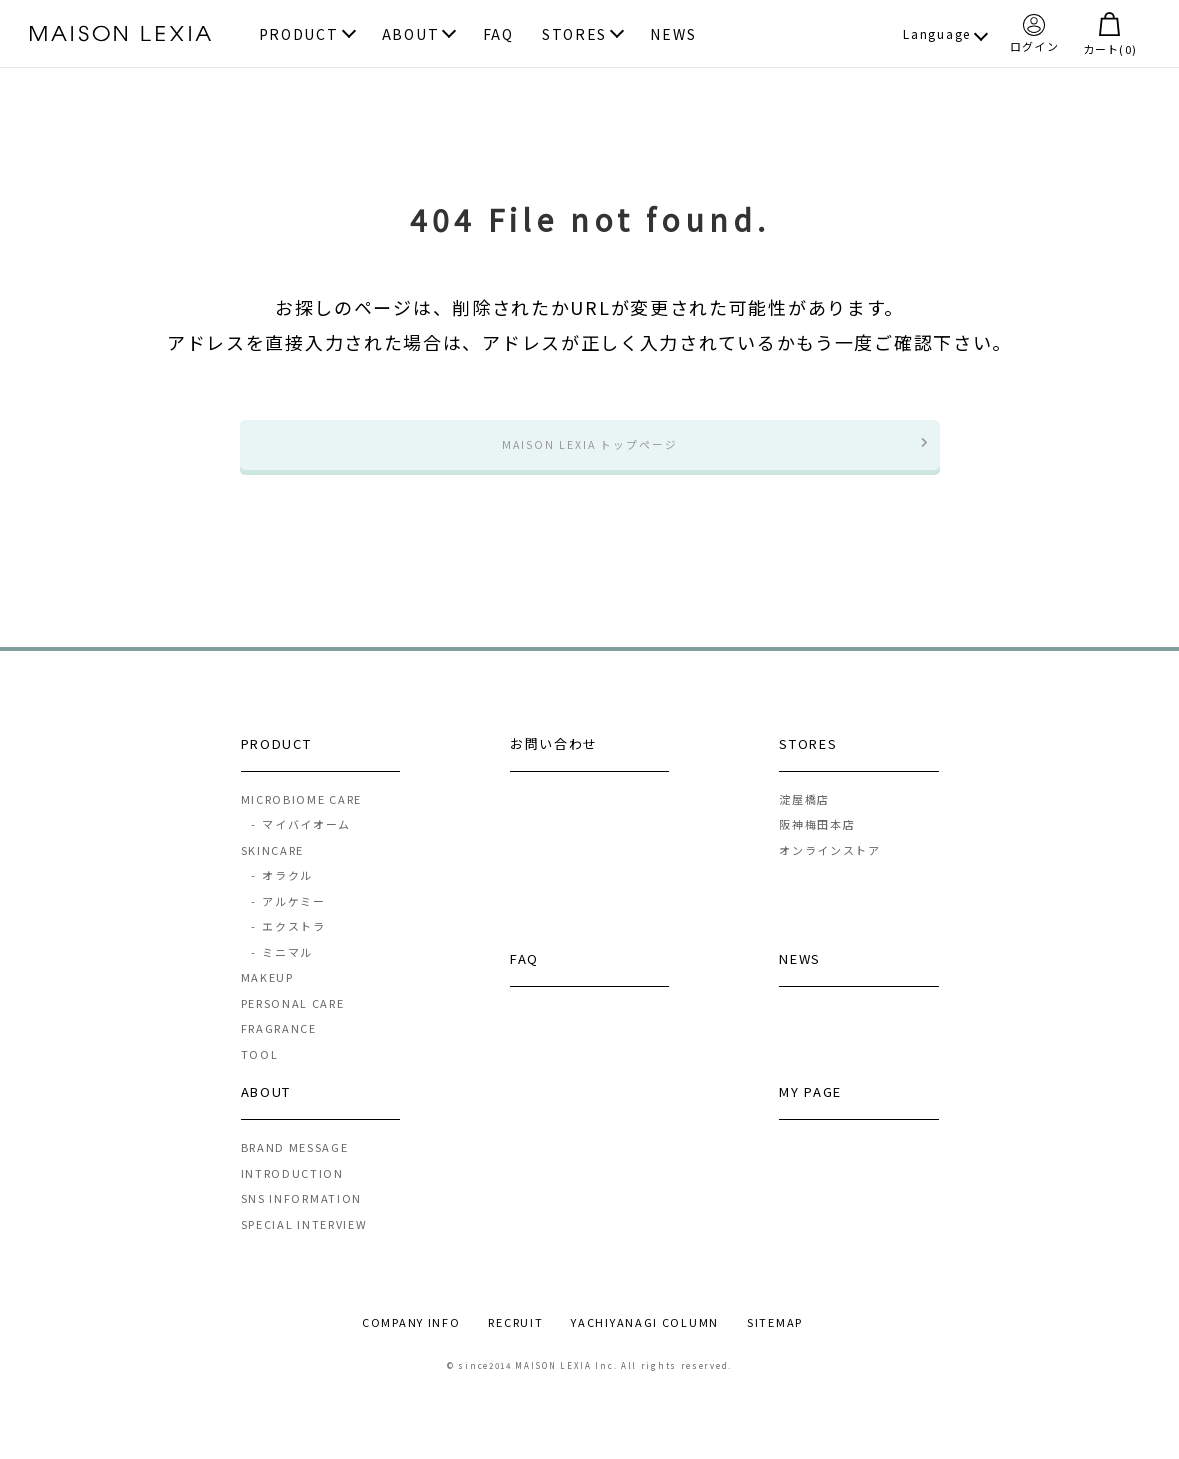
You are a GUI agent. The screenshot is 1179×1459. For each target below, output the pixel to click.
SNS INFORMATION (302, 1217)
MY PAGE (810, 1110)
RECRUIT (515, 1341)
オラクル (282, 894)
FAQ (498, 35)
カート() (1110, 33)
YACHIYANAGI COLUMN (645, 1341)
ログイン (1034, 33)
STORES (574, 35)
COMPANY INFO (411, 1341)
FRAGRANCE (279, 1047)
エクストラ (288, 945)
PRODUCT (299, 35)
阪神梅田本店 (817, 843)
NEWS (673, 35)
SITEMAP (775, 1341)
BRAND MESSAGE (295, 1166)
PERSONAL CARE (293, 1021)
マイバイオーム (301, 843)
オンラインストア (830, 868)
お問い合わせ (554, 761)
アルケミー (288, 919)
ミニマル (282, 970)
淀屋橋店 (804, 817)
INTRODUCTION (292, 1191)
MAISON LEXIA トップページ (590, 453)
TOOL (260, 1072)
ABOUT (411, 35)
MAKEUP (267, 996)
